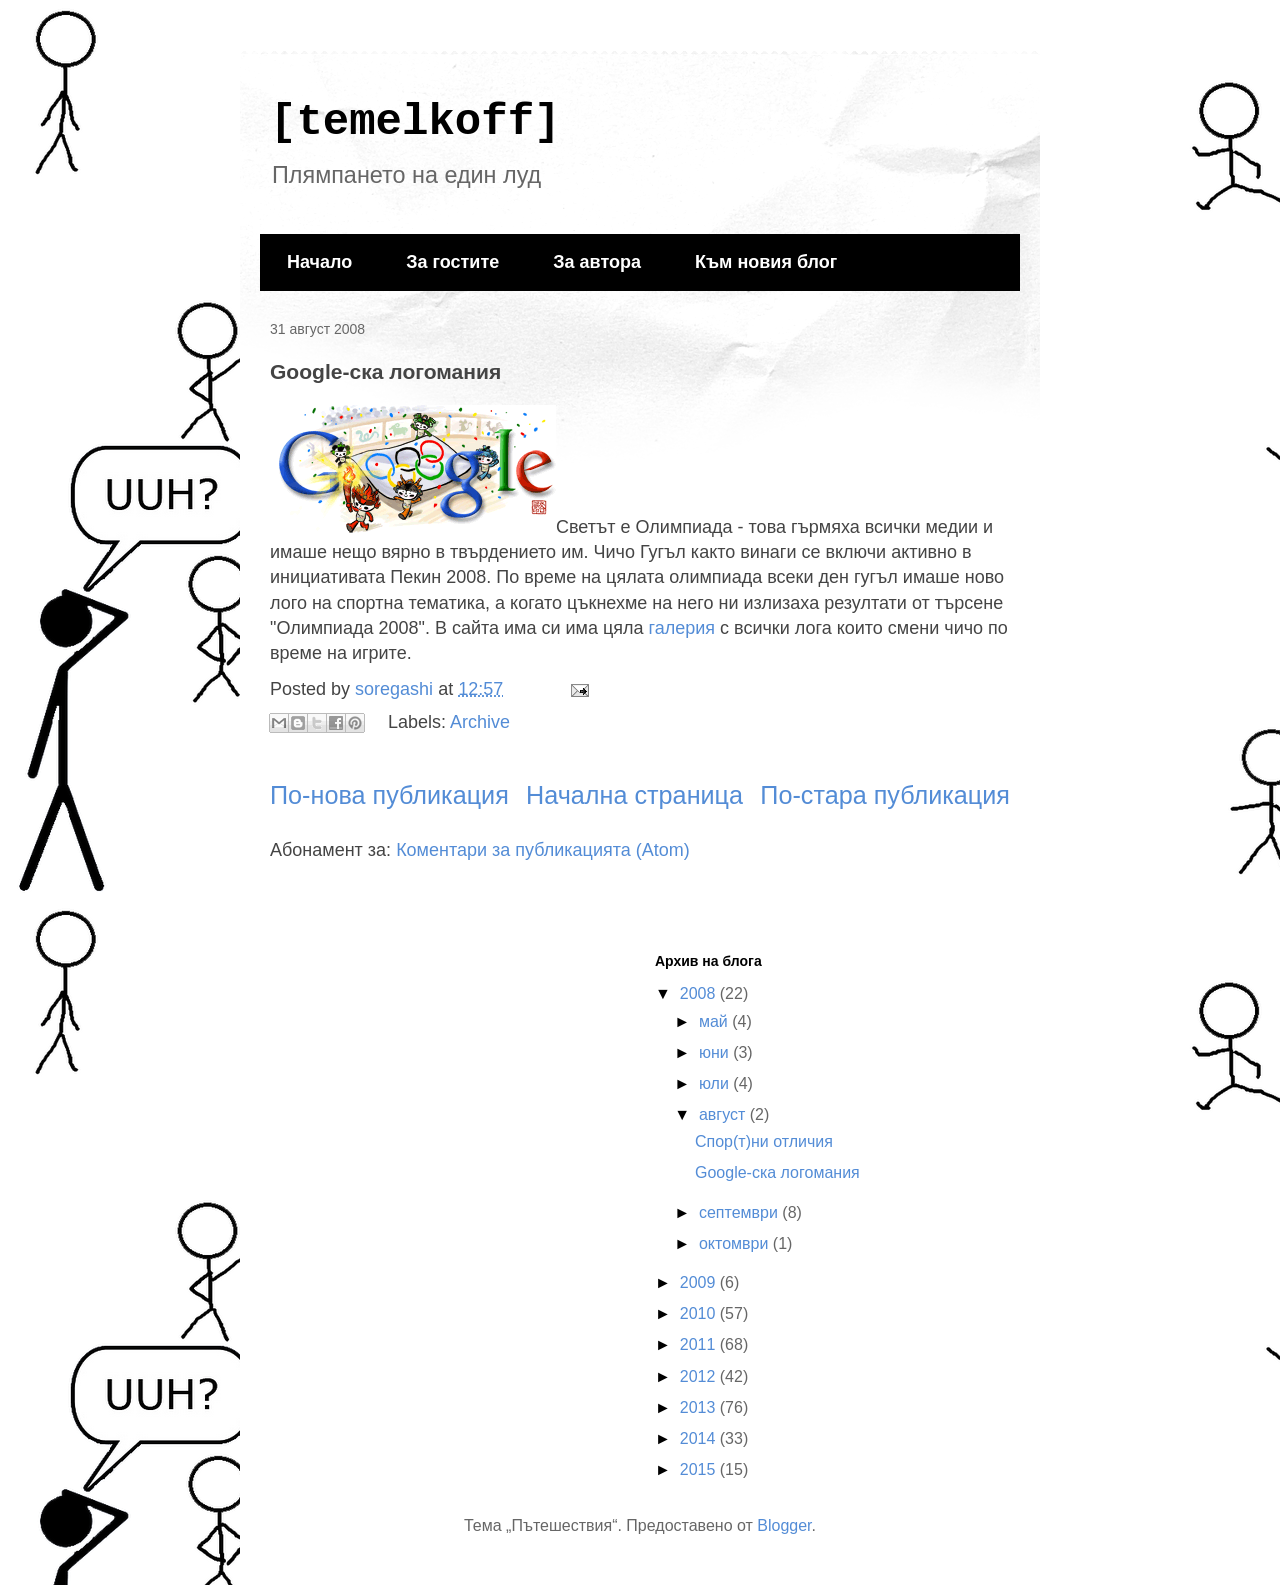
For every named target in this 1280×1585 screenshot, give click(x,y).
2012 (700, 1376)
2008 (700, 993)
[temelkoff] (415, 122)
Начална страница (634, 795)
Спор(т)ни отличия (764, 1141)
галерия (682, 628)
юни (716, 1052)
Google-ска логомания (777, 1172)
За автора (597, 262)
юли (716, 1083)
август (724, 1114)
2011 (700, 1344)
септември (740, 1212)
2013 (700, 1407)
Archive (480, 722)
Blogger (784, 1525)
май (715, 1021)
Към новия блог (766, 262)
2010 (700, 1313)
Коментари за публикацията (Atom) (543, 850)
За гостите (452, 262)
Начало (319, 262)
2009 (700, 1282)
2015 (700, 1469)
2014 (700, 1438)
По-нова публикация (389, 795)
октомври (736, 1243)
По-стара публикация (885, 795)
